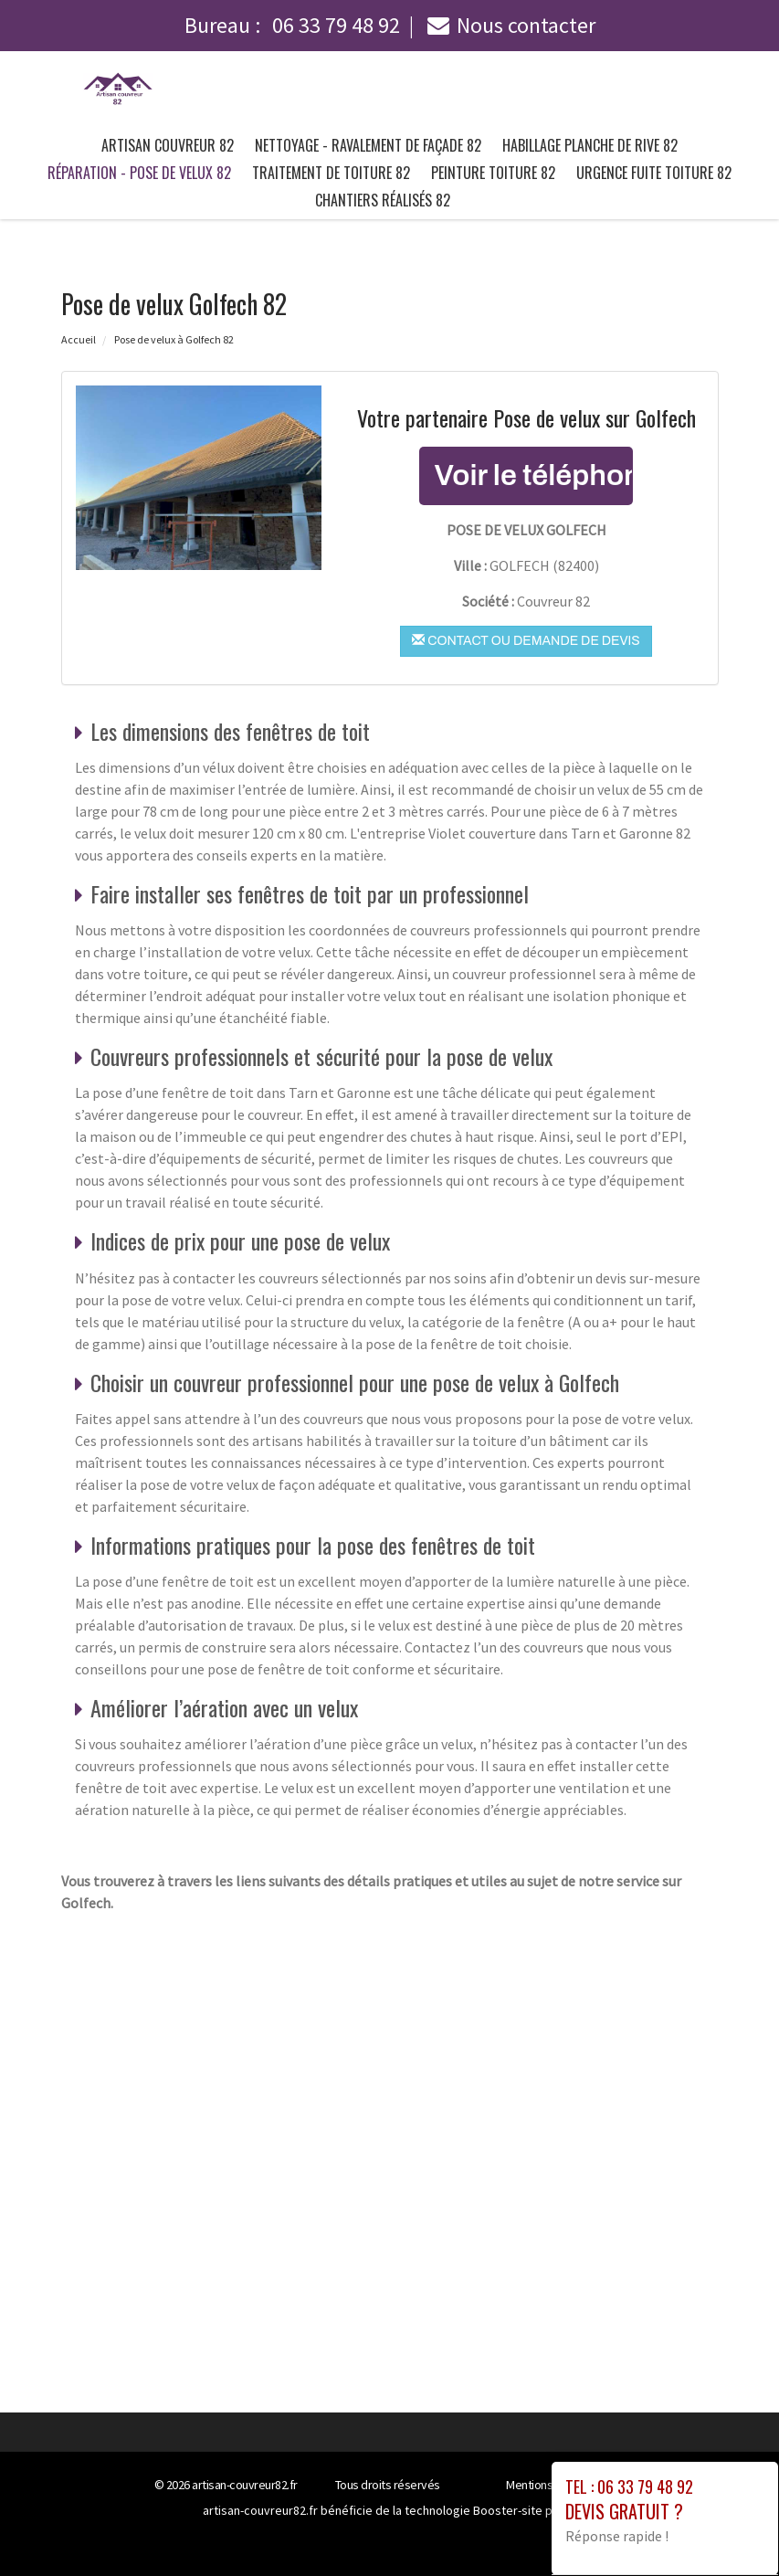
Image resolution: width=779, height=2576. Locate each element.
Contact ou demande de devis (525, 640)
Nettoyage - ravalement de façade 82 (368, 145)
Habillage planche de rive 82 (590, 145)
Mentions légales (549, 2484)
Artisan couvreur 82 (167, 145)
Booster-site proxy (524, 2510)
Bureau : (292, 25)
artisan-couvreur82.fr (245, 2484)
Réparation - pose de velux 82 (139, 173)
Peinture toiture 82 (493, 173)
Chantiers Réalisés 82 (382, 200)
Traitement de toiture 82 (331, 173)
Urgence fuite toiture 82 (654, 173)
